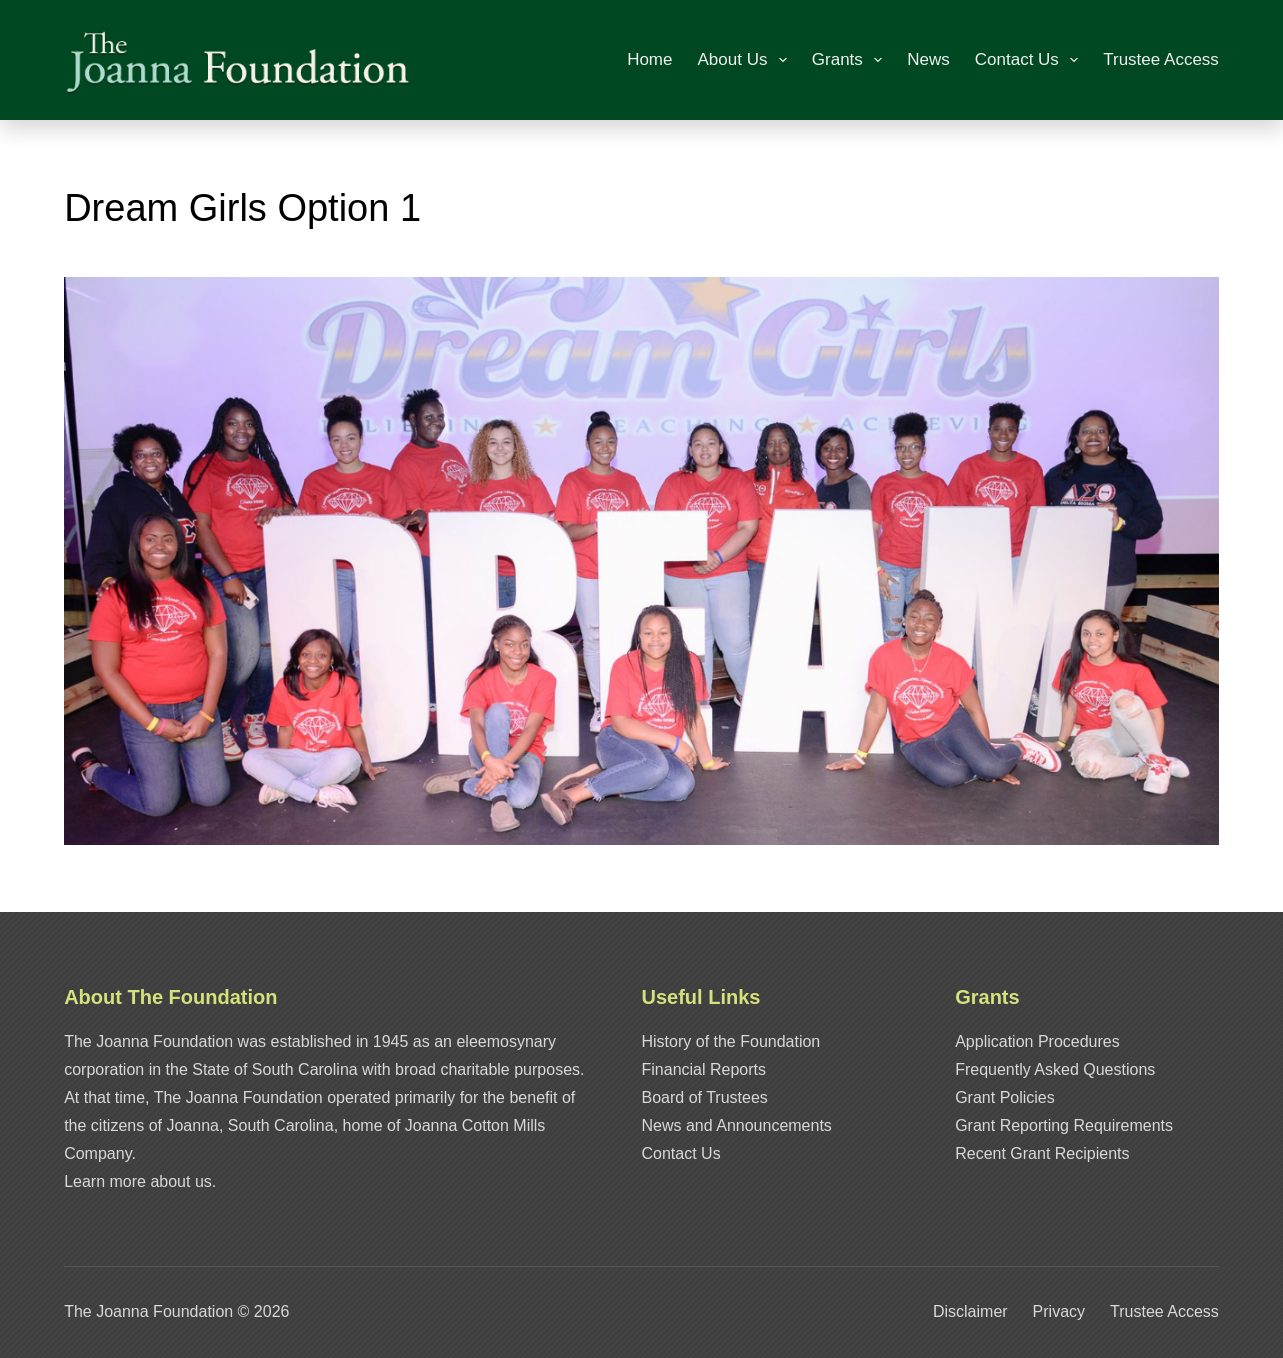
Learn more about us (138, 1181)
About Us (746, 60)
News (928, 59)
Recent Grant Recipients (1042, 1153)
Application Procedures (1037, 1041)
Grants (851, 60)
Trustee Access (1161, 59)
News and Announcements (737, 1125)
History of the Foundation (731, 1041)
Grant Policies (1005, 1097)
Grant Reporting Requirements (1064, 1125)
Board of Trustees (705, 1097)
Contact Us (1030, 60)
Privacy (1059, 1311)
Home (649, 59)
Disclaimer (970, 1311)
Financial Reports (704, 1069)
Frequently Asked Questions (1055, 1069)
